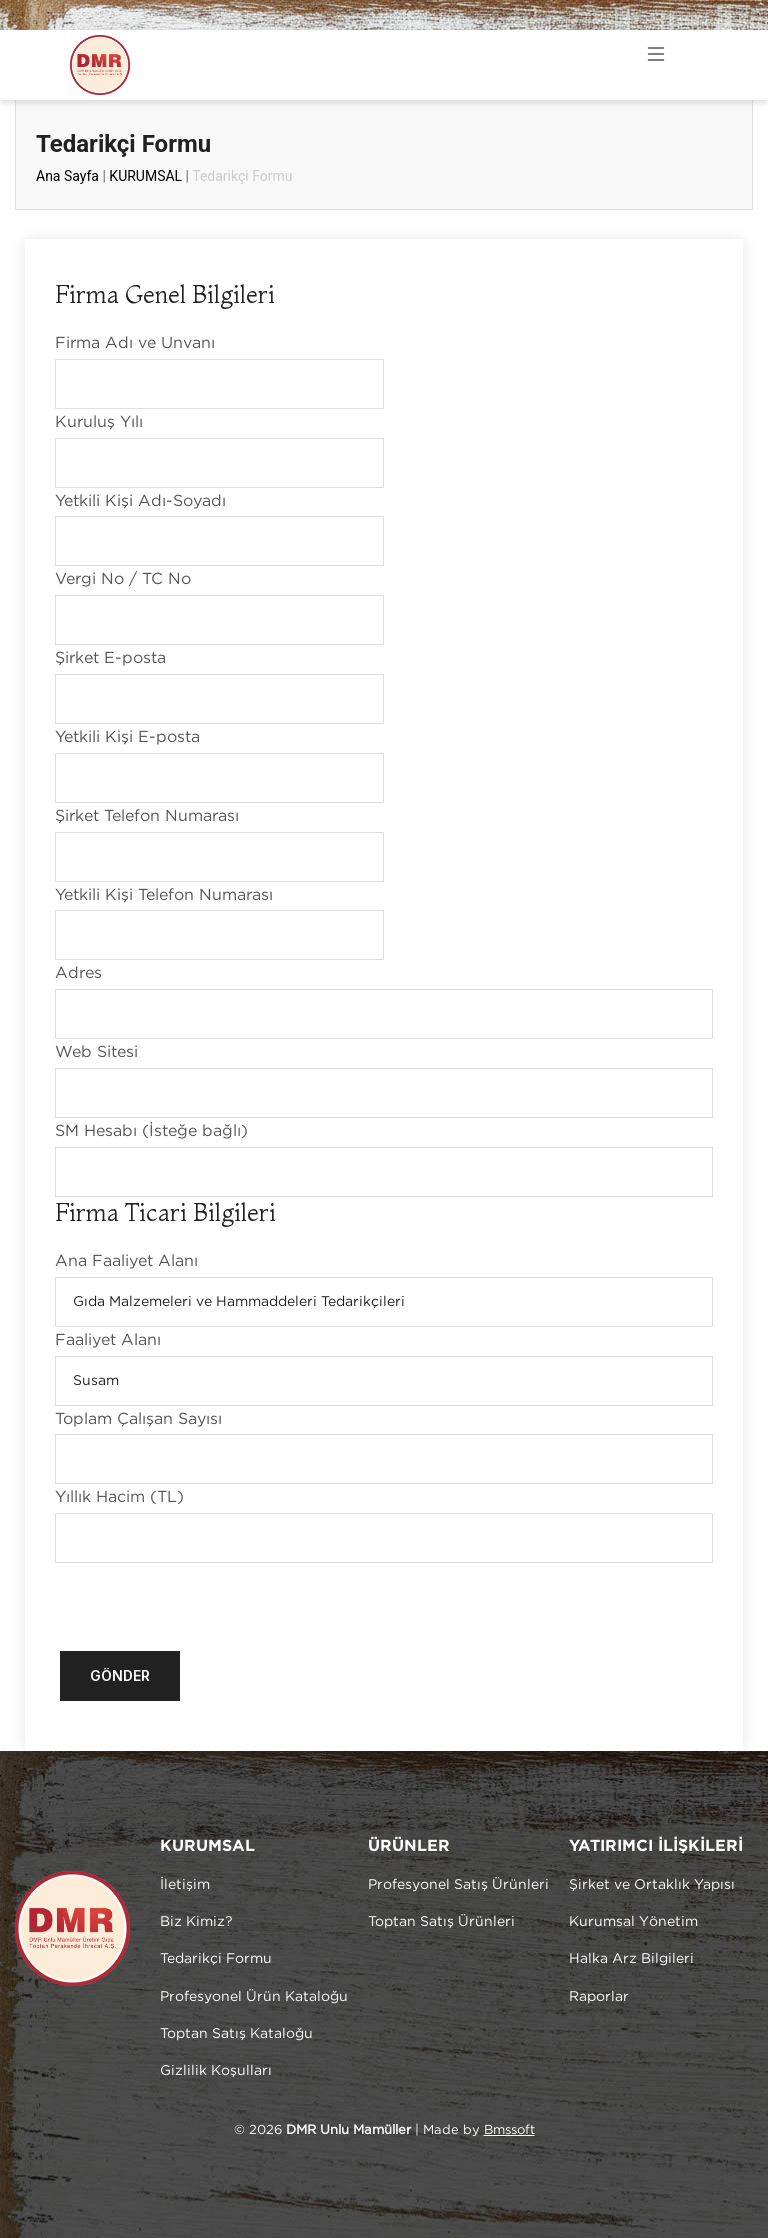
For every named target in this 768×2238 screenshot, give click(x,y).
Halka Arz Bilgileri (631, 1959)
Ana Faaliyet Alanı (126, 1261)
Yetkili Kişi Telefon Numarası (164, 895)
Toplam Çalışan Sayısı (138, 1419)
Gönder (120, 1675)
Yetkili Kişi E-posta (127, 737)
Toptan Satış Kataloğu (236, 2034)
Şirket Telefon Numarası (147, 816)
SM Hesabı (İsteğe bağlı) (151, 1131)
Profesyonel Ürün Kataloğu (254, 1997)
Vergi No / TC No (123, 579)
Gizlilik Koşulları (216, 2071)
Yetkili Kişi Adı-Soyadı (140, 501)
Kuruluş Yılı (99, 422)
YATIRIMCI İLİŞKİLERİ (656, 1846)
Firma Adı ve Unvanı (135, 343)
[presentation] (207, 1602)
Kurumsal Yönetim (633, 1922)
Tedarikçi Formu (216, 1959)
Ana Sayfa (67, 176)
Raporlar (599, 1997)
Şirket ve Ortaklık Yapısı (652, 1885)
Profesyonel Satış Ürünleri (458, 1885)
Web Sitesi (96, 1052)
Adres (78, 973)
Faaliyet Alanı (108, 1340)
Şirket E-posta (110, 658)
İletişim (185, 1885)
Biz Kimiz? (196, 1922)
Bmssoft (509, 2130)
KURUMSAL (145, 176)
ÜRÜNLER (409, 1846)
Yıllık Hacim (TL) (119, 1497)
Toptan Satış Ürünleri (441, 1922)
